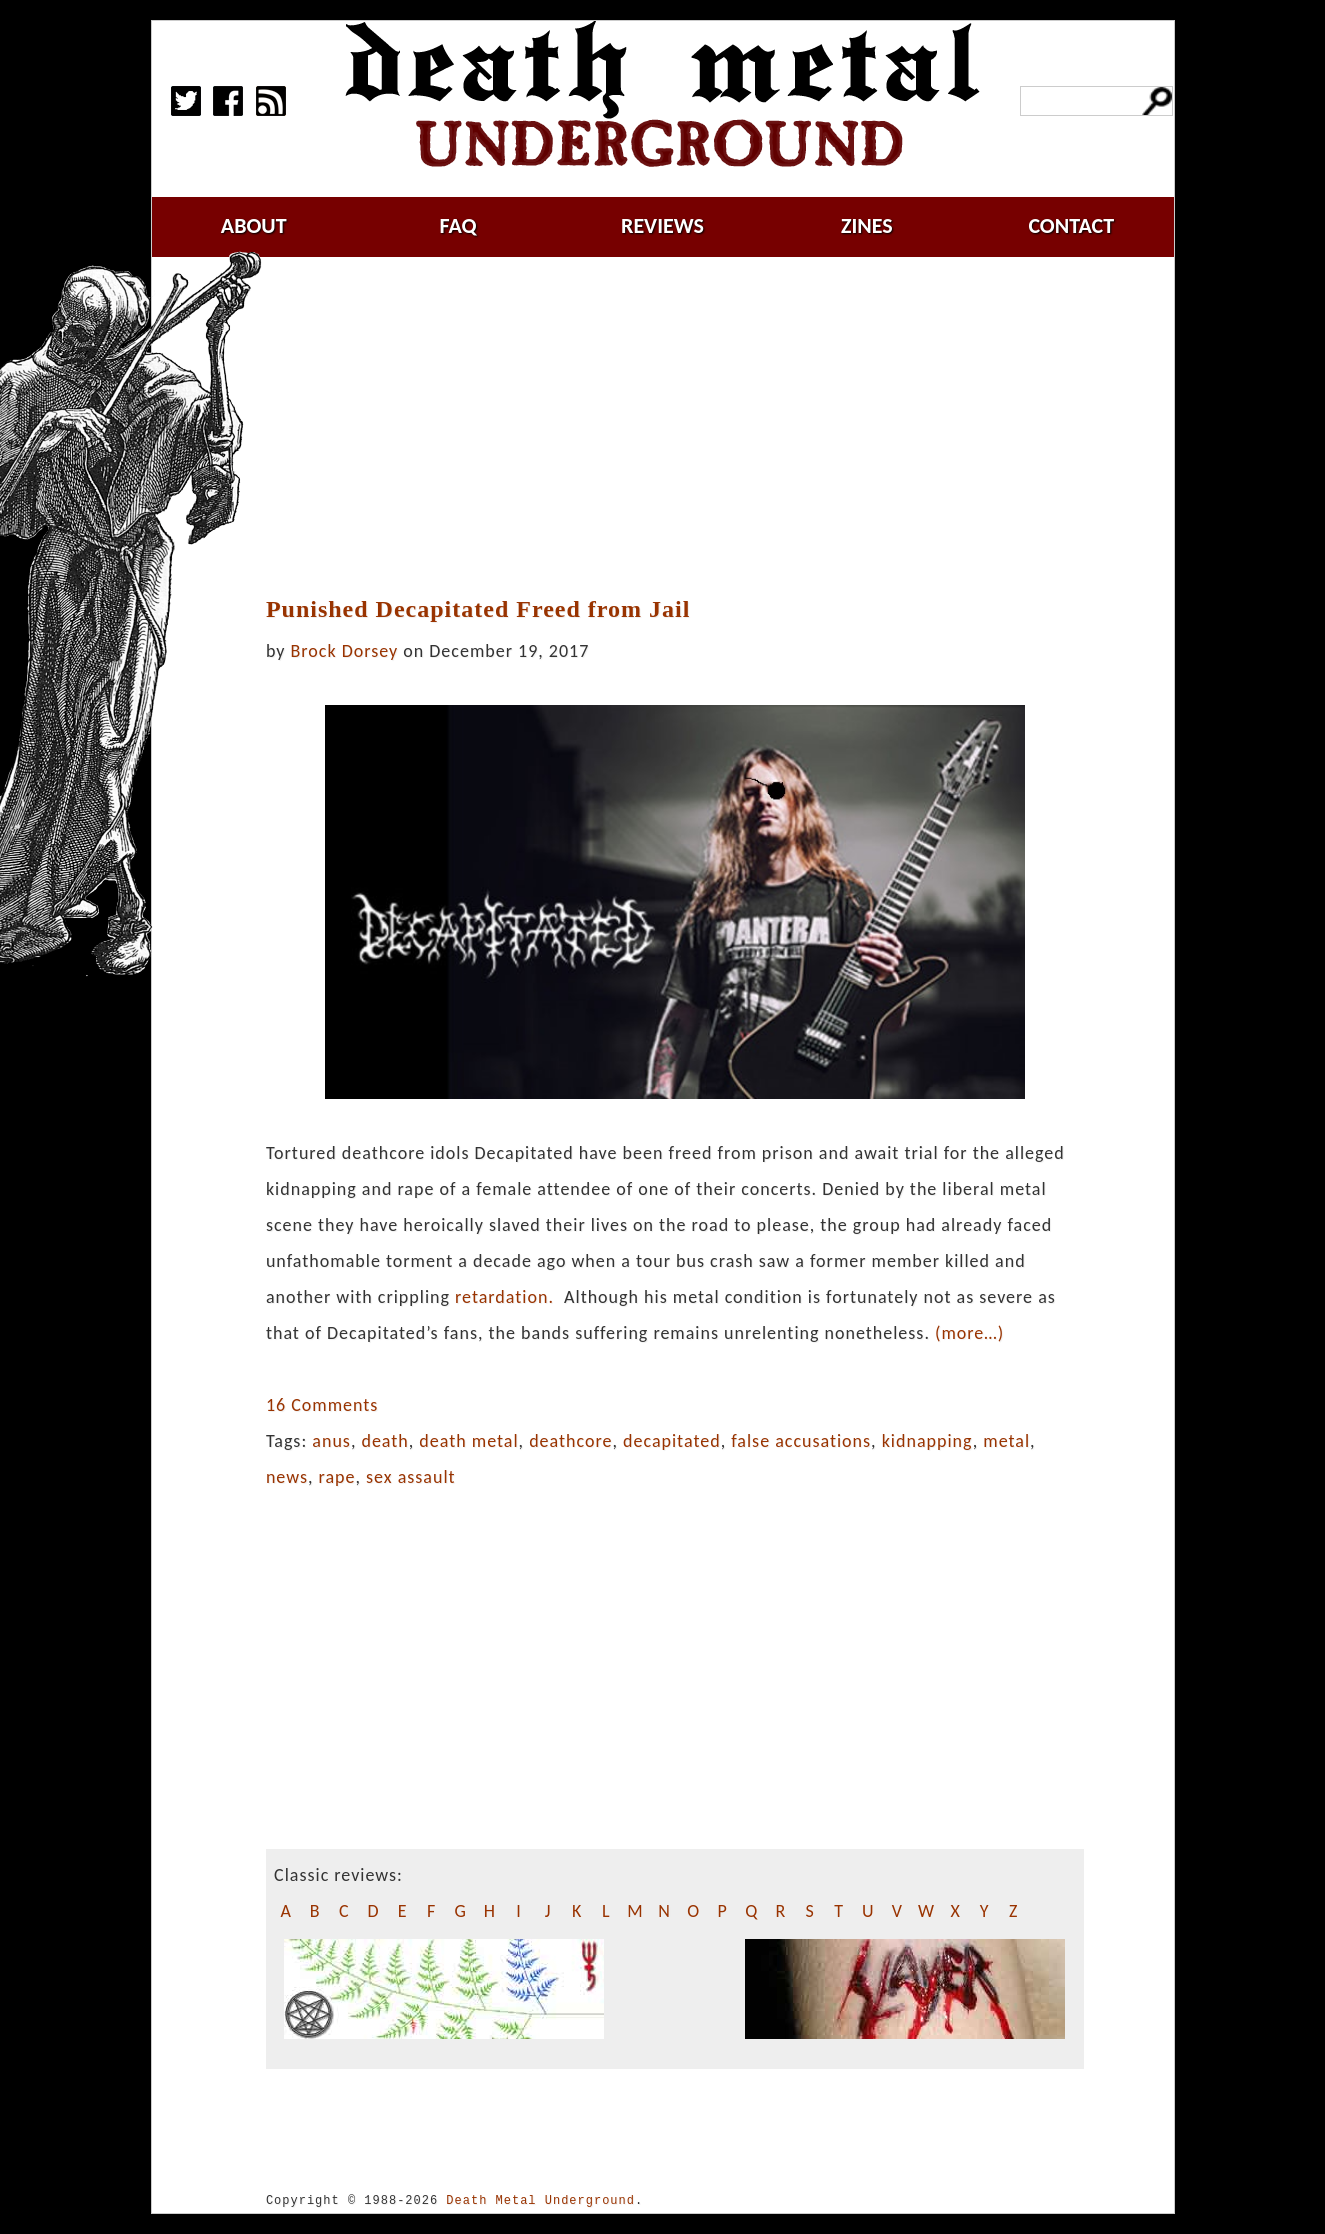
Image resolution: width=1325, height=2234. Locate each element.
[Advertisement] (687, 427)
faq (458, 225)
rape (337, 1477)
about (254, 225)
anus (331, 1441)
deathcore (570, 1441)
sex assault (411, 1477)
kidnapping (927, 1441)
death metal (468, 1441)
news (287, 1477)
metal (1006, 1441)
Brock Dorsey (345, 651)
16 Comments (322, 1405)
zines (867, 225)
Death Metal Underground (540, 2200)
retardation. (504, 1297)
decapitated (672, 1441)
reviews (662, 225)
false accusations (801, 1441)
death (384, 1441)
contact (1071, 225)
